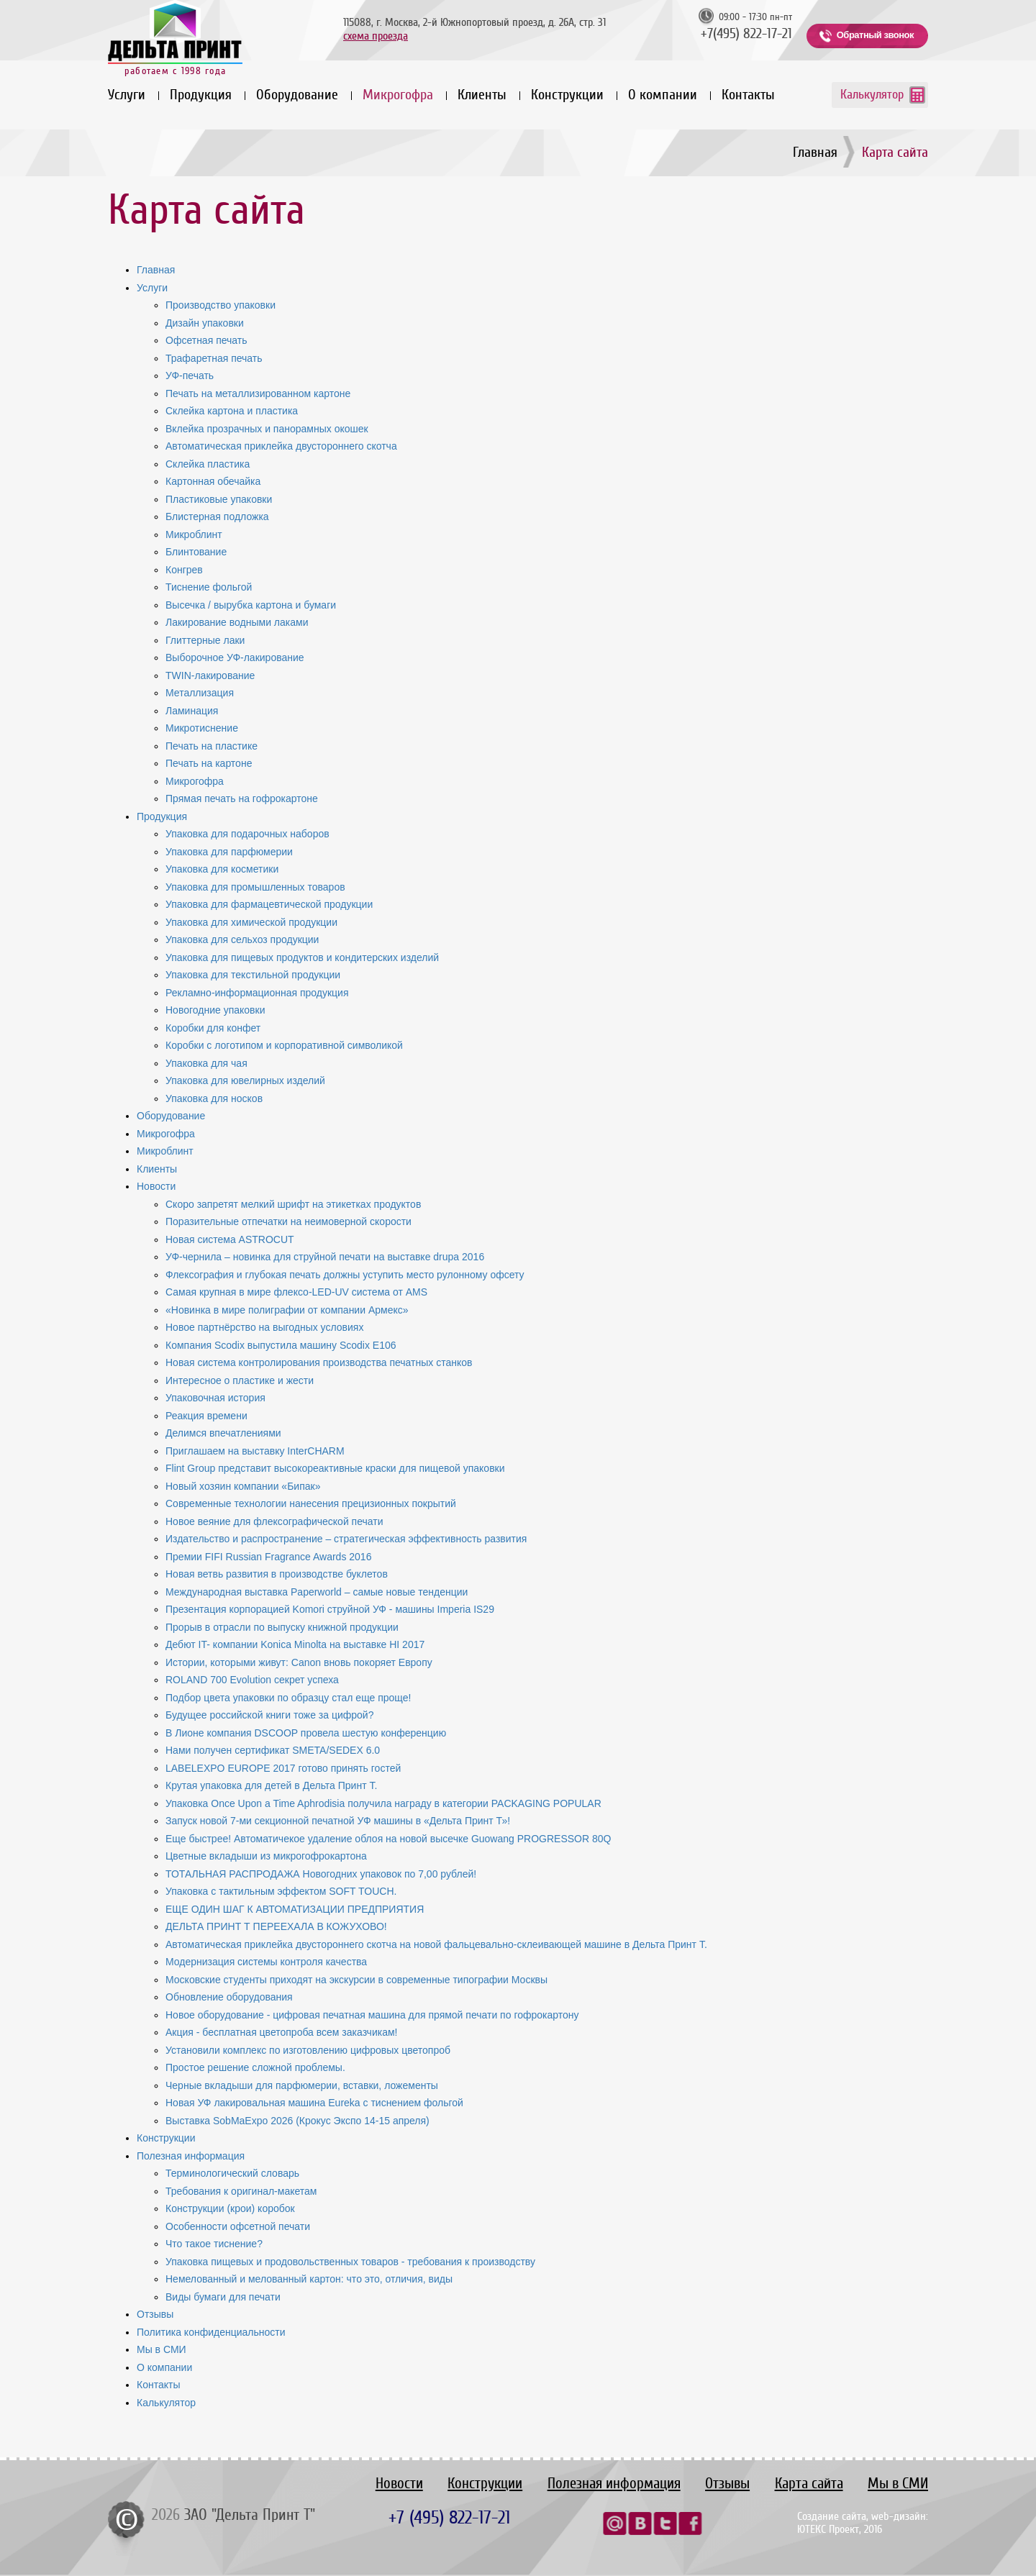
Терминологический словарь (232, 2173)
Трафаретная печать (214, 358)
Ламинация (191, 710)
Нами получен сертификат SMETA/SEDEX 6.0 (272, 1750)
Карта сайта (809, 2483)
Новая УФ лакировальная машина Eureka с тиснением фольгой (314, 2102)
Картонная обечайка (212, 481)
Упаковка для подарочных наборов (247, 833)
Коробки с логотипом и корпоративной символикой (284, 1045)
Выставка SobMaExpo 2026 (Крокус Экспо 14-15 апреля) (297, 2120)
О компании (662, 94)
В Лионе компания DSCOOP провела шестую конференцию (305, 1733)
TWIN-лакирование (210, 675)
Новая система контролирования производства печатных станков (318, 1362)
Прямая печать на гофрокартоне (241, 798)
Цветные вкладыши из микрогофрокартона (266, 1856)
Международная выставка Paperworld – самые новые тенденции (316, 1592)
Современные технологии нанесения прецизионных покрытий (310, 1503)
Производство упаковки (220, 305)
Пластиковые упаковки (218, 499)
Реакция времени (206, 1415)
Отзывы (155, 2314)
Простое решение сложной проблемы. (255, 2067)
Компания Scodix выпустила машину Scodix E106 (280, 1345)
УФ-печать (189, 375)
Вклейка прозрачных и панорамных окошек (266, 428)
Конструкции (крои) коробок (230, 2208)
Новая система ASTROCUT (229, 1239)
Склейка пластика (207, 464)
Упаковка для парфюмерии (229, 851)
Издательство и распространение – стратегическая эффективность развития (346, 1538)
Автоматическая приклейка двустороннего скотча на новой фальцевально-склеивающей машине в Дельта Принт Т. (436, 1944)
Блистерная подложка (217, 516)
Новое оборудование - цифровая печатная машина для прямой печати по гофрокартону (372, 2015)
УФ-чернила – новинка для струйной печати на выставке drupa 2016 (324, 1256)
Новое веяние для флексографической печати (274, 1521)
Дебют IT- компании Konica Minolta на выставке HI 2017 (294, 1644)
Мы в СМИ (161, 2349)
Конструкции (567, 94)
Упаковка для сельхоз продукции (242, 939)
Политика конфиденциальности (211, 2332)
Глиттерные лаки (205, 640)
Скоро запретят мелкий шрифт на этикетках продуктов (293, 1204)
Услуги (126, 94)
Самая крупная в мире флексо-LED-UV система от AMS (296, 1292)
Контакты (748, 94)
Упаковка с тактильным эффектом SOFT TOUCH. (280, 1891)
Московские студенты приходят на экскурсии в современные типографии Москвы (356, 1979)
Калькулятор (872, 94)
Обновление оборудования (229, 1997)
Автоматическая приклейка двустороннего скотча (281, 446)
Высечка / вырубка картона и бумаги (250, 605)
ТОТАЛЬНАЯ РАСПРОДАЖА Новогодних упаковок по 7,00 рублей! (320, 1874)
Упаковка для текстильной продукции (252, 974)
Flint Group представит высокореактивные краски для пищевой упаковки (335, 1468)
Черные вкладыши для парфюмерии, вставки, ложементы (301, 2085)
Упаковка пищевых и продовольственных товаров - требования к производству (350, 2261)
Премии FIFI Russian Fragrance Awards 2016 (268, 1556)
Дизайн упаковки (204, 323)
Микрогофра (398, 94)
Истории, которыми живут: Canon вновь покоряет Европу (298, 1662)
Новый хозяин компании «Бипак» (242, 1486)
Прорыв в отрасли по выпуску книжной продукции (282, 1627)
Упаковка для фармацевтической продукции (269, 904)
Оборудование (297, 94)
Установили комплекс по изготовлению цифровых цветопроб (307, 2050)
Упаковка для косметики (221, 869)
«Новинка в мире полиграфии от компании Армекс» (287, 1310)
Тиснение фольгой (208, 587)
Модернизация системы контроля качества (266, 1961)
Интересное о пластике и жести (239, 1380)
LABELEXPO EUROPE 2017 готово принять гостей (283, 1768)
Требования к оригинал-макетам (241, 2191)
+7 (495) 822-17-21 (449, 2517)
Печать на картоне (208, 763)
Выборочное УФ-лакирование (234, 657)
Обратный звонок (875, 34)
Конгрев (184, 569)
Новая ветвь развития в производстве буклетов (276, 1574)
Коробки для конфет (212, 1028)
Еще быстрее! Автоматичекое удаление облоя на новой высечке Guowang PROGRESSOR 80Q (388, 1838)
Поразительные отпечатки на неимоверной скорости (288, 1221)
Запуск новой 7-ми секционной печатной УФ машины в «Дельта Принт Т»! (337, 1820)
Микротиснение (201, 728)
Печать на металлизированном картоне (257, 393)
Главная (815, 152)
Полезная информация (191, 2156)
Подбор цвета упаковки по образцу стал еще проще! (288, 1697)
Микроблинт (193, 534)
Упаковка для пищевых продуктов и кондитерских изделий (302, 957)
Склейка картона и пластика (231, 411)
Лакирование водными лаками (236, 622)
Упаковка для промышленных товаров (255, 887)
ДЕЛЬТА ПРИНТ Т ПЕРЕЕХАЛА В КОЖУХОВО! (276, 1926)
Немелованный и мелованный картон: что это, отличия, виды (309, 2279)
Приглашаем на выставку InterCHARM (255, 1451)
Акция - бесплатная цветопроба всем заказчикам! (281, 2032)
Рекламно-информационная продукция (257, 992)
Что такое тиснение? (214, 2243)
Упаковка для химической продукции (251, 922)
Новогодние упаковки (215, 1010)
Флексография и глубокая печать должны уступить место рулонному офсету (344, 1274)
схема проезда (375, 35)
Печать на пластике (211, 746)
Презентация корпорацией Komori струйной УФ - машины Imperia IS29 (329, 1609)
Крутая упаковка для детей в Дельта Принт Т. (271, 1785)
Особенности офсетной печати (237, 2226)
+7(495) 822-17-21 (746, 34)
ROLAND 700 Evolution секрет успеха (252, 1679)
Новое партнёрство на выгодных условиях (264, 1327)
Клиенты (482, 94)
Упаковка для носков (214, 1098)
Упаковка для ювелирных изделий (245, 1080)
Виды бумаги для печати (223, 2297)
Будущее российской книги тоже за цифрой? (269, 1715)
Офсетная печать (206, 340)
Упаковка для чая (206, 1063)
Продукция (201, 94)
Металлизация (199, 692)
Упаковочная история (215, 1397)
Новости (156, 1186)
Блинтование (196, 551)
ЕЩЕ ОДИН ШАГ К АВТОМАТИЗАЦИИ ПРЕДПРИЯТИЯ (294, 1909)
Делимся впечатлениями (223, 1433)
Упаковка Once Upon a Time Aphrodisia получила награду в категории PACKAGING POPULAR (383, 1803)
